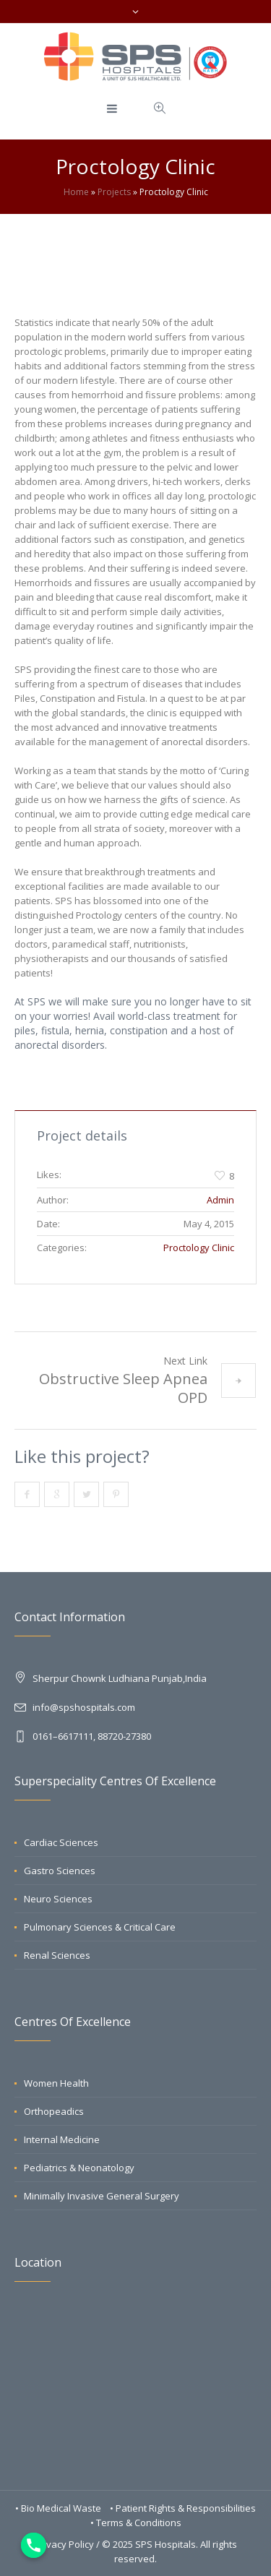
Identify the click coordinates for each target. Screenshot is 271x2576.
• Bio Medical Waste (59, 2508)
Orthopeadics (54, 2111)
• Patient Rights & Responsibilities (183, 2508)
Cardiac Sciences (61, 1842)
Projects (114, 192)
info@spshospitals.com (84, 1707)
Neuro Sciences (58, 1898)
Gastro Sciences (59, 1870)
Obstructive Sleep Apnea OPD (123, 1388)
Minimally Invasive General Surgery (101, 2195)
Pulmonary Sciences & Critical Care (100, 1926)
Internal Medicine (62, 2139)
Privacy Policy (64, 2544)
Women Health (56, 2083)
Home (76, 192)
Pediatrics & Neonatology (79, 2167)
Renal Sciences (57, 1955)
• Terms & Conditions (135, 2522)
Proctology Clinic (198, 1247)
